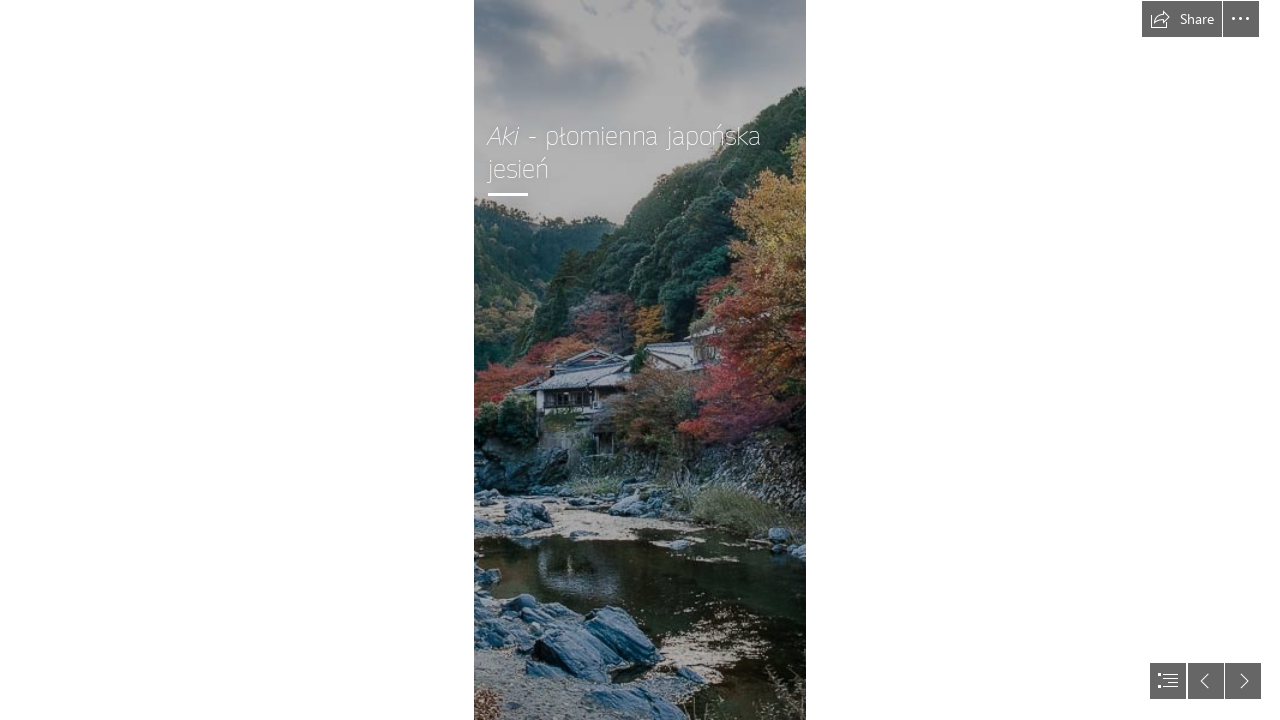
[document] (640, 360)
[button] (1182, 19)
